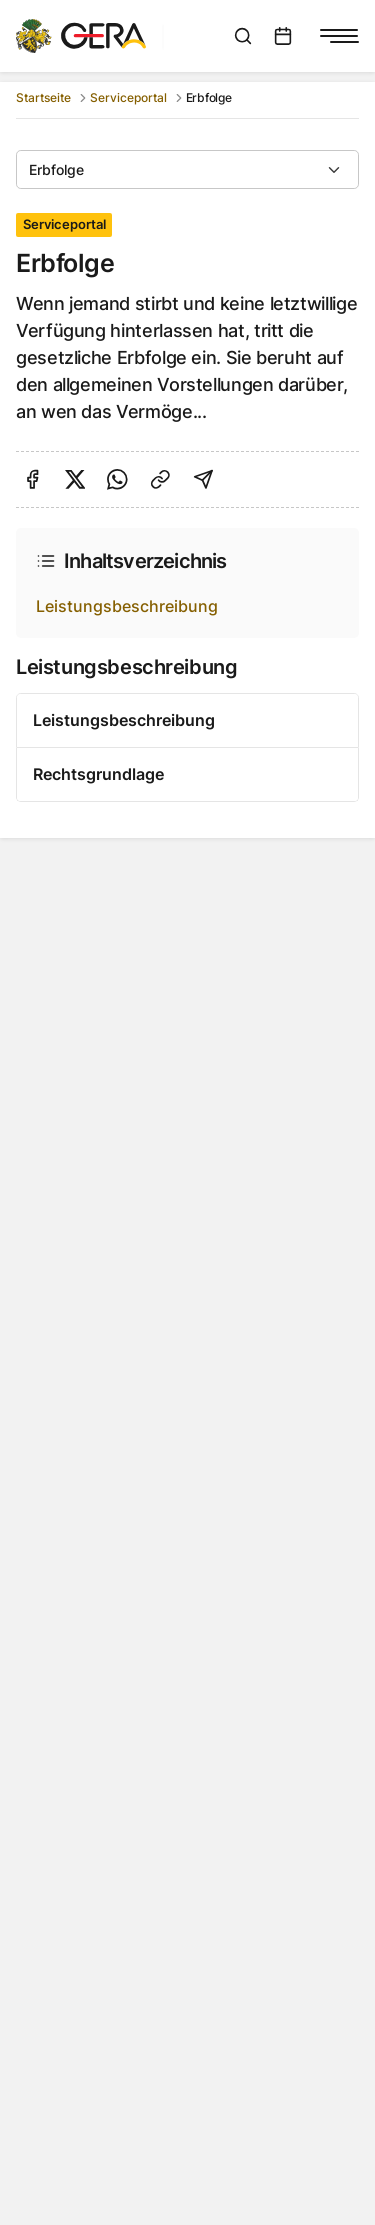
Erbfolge (56, 169)
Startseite (43, 97)
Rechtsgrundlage (98, 774)
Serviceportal (128, 97)
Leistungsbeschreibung (127, 606)
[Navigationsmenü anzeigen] (339, 36)
